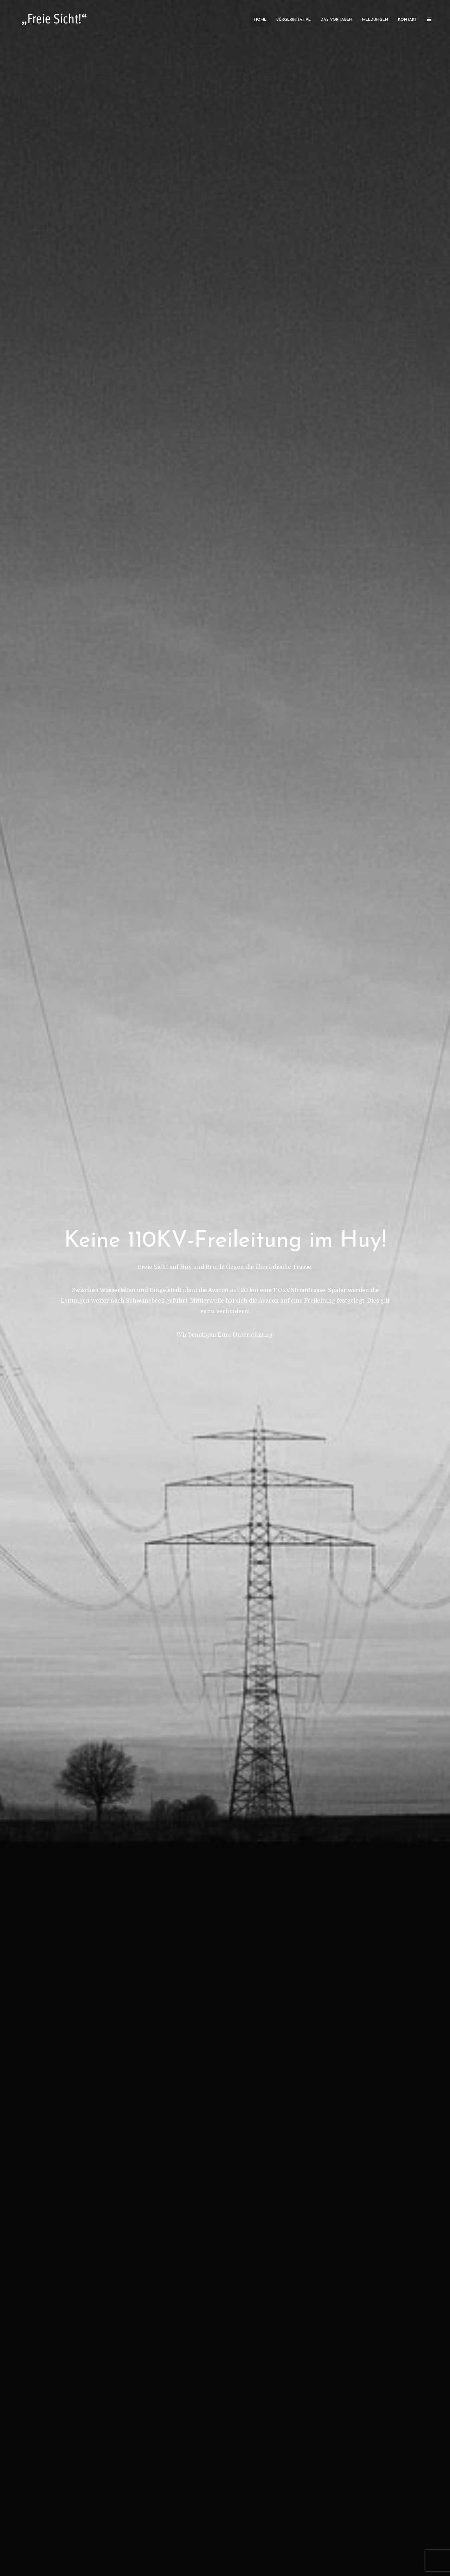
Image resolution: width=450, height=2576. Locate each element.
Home (260, 20)
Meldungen (375, 20)
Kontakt (407, 20)
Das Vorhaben (336, 20)
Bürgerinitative (293, 20)
